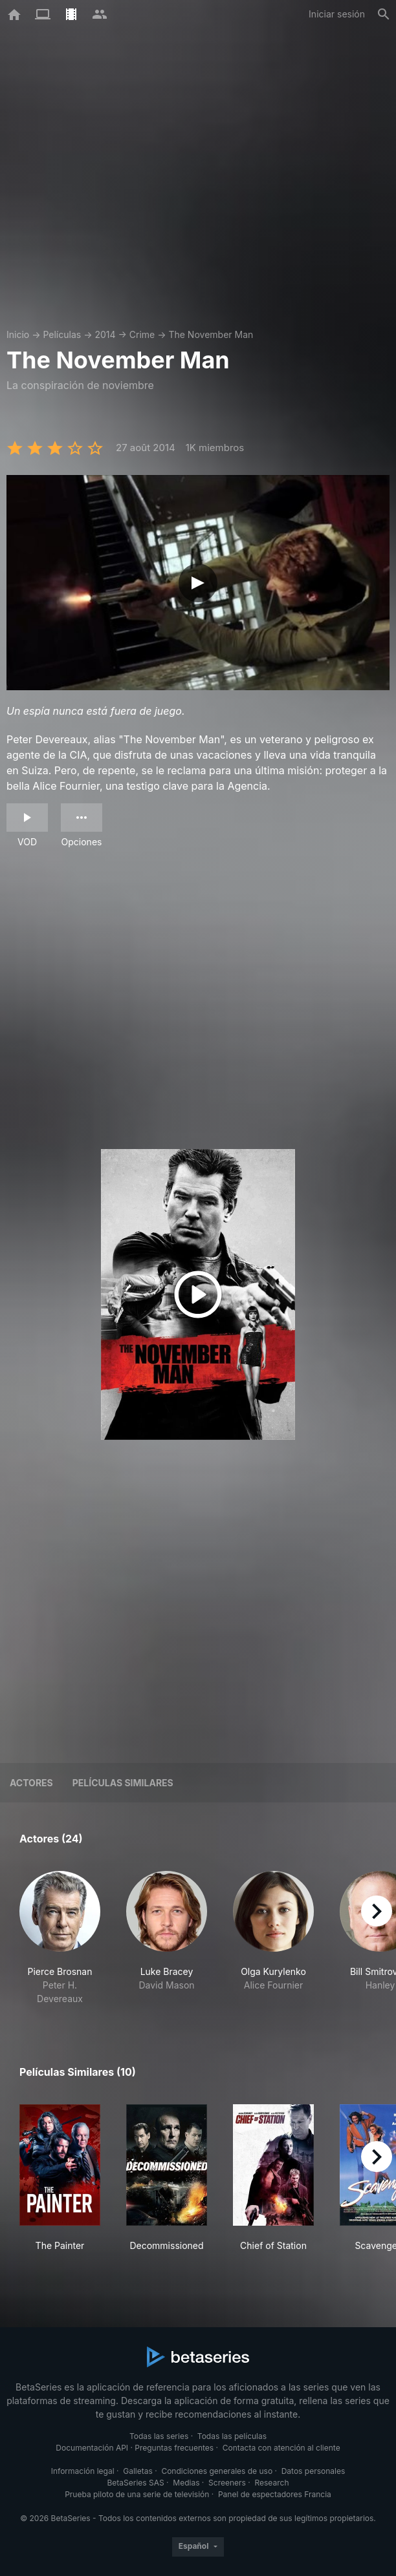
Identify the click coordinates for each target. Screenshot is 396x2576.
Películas (62, 334)
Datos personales (313, 2471)
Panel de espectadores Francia (274, 2494)
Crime (142, 334)
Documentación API (92, 2448)
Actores (31, 1782)
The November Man (210, 334)
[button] (59, 1938)
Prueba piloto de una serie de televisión (137, 2494)
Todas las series (158, 2436)
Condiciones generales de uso (216, 2471)
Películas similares (122, 1782)
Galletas (138, 2471)
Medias (186, 2482)
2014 (104, 334)
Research (271, 2482)
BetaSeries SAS (135, 2482)
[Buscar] (383, 14)
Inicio (17, 334)
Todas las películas (232, 2436)
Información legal (83, 2471)
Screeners (227, 2482)
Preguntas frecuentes (174, 2448)
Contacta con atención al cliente (281, 2448)
